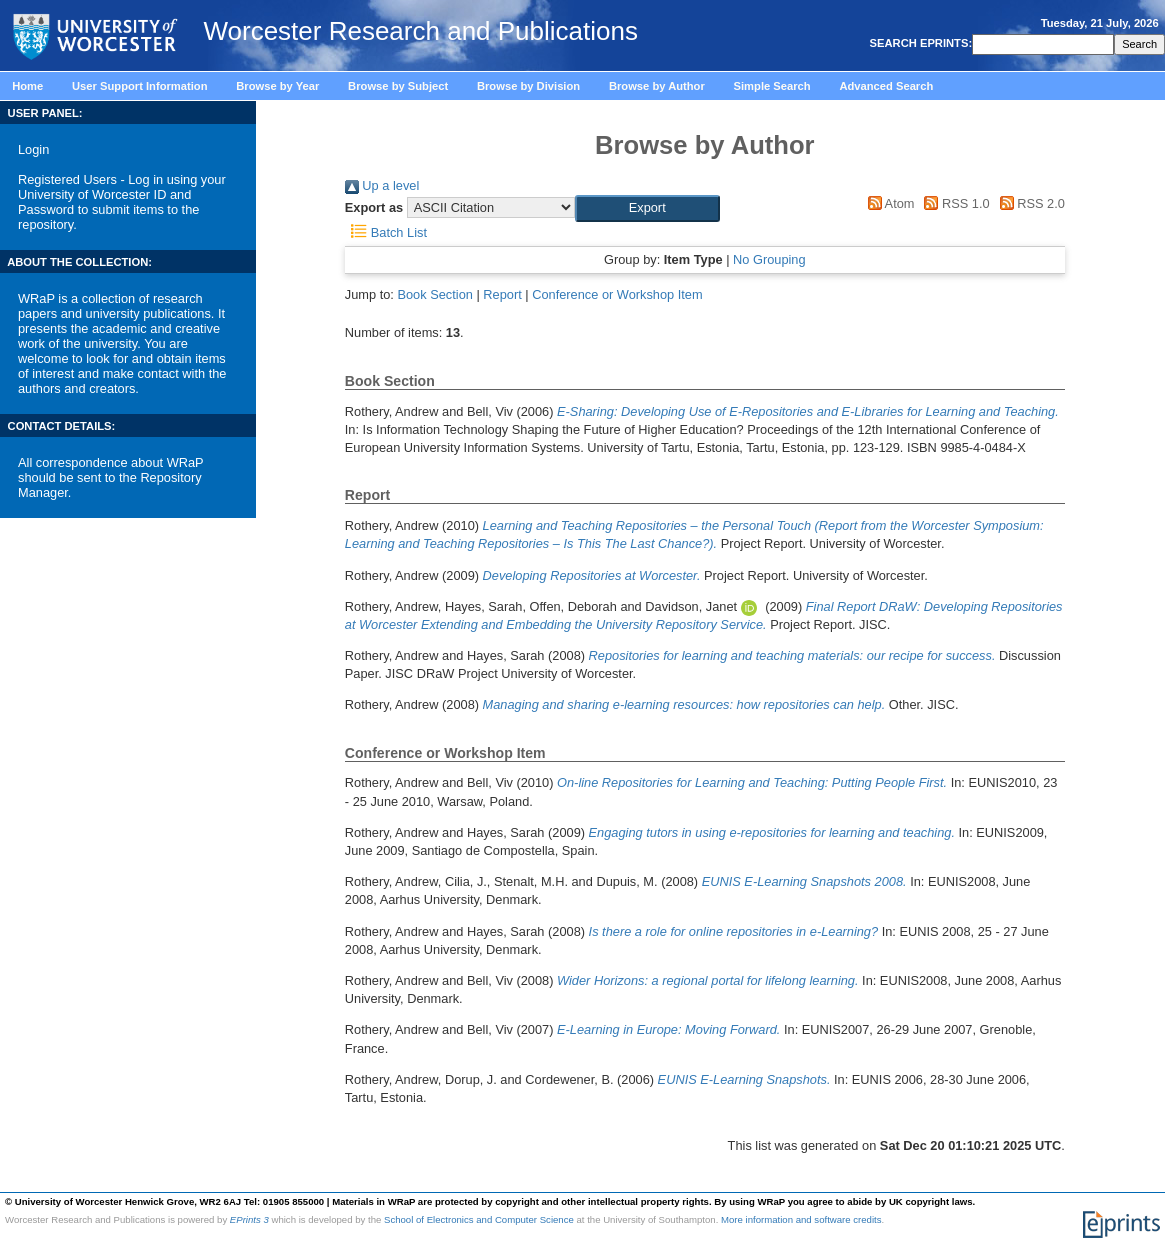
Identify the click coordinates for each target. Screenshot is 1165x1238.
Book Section (434, 294)
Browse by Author (657, 86)
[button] (647, 208)
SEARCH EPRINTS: (919, 43)
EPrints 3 (249, 1219)
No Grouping (769, 259)
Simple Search (772, 86)
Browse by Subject (398, 86)
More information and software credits (801, 1219)
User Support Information (140, 86)
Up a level (382, 185)
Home (27, 86)
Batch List (386, 232)
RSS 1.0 (954, 203)
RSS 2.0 (1029, 203)
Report (502, 294)
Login (33, 149)
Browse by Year (277, 86)
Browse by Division (528, 86)
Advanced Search (886, 86)
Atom (887, 203)
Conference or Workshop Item (617, 294)
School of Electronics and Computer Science (479, 1219)
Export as (374, 207)
